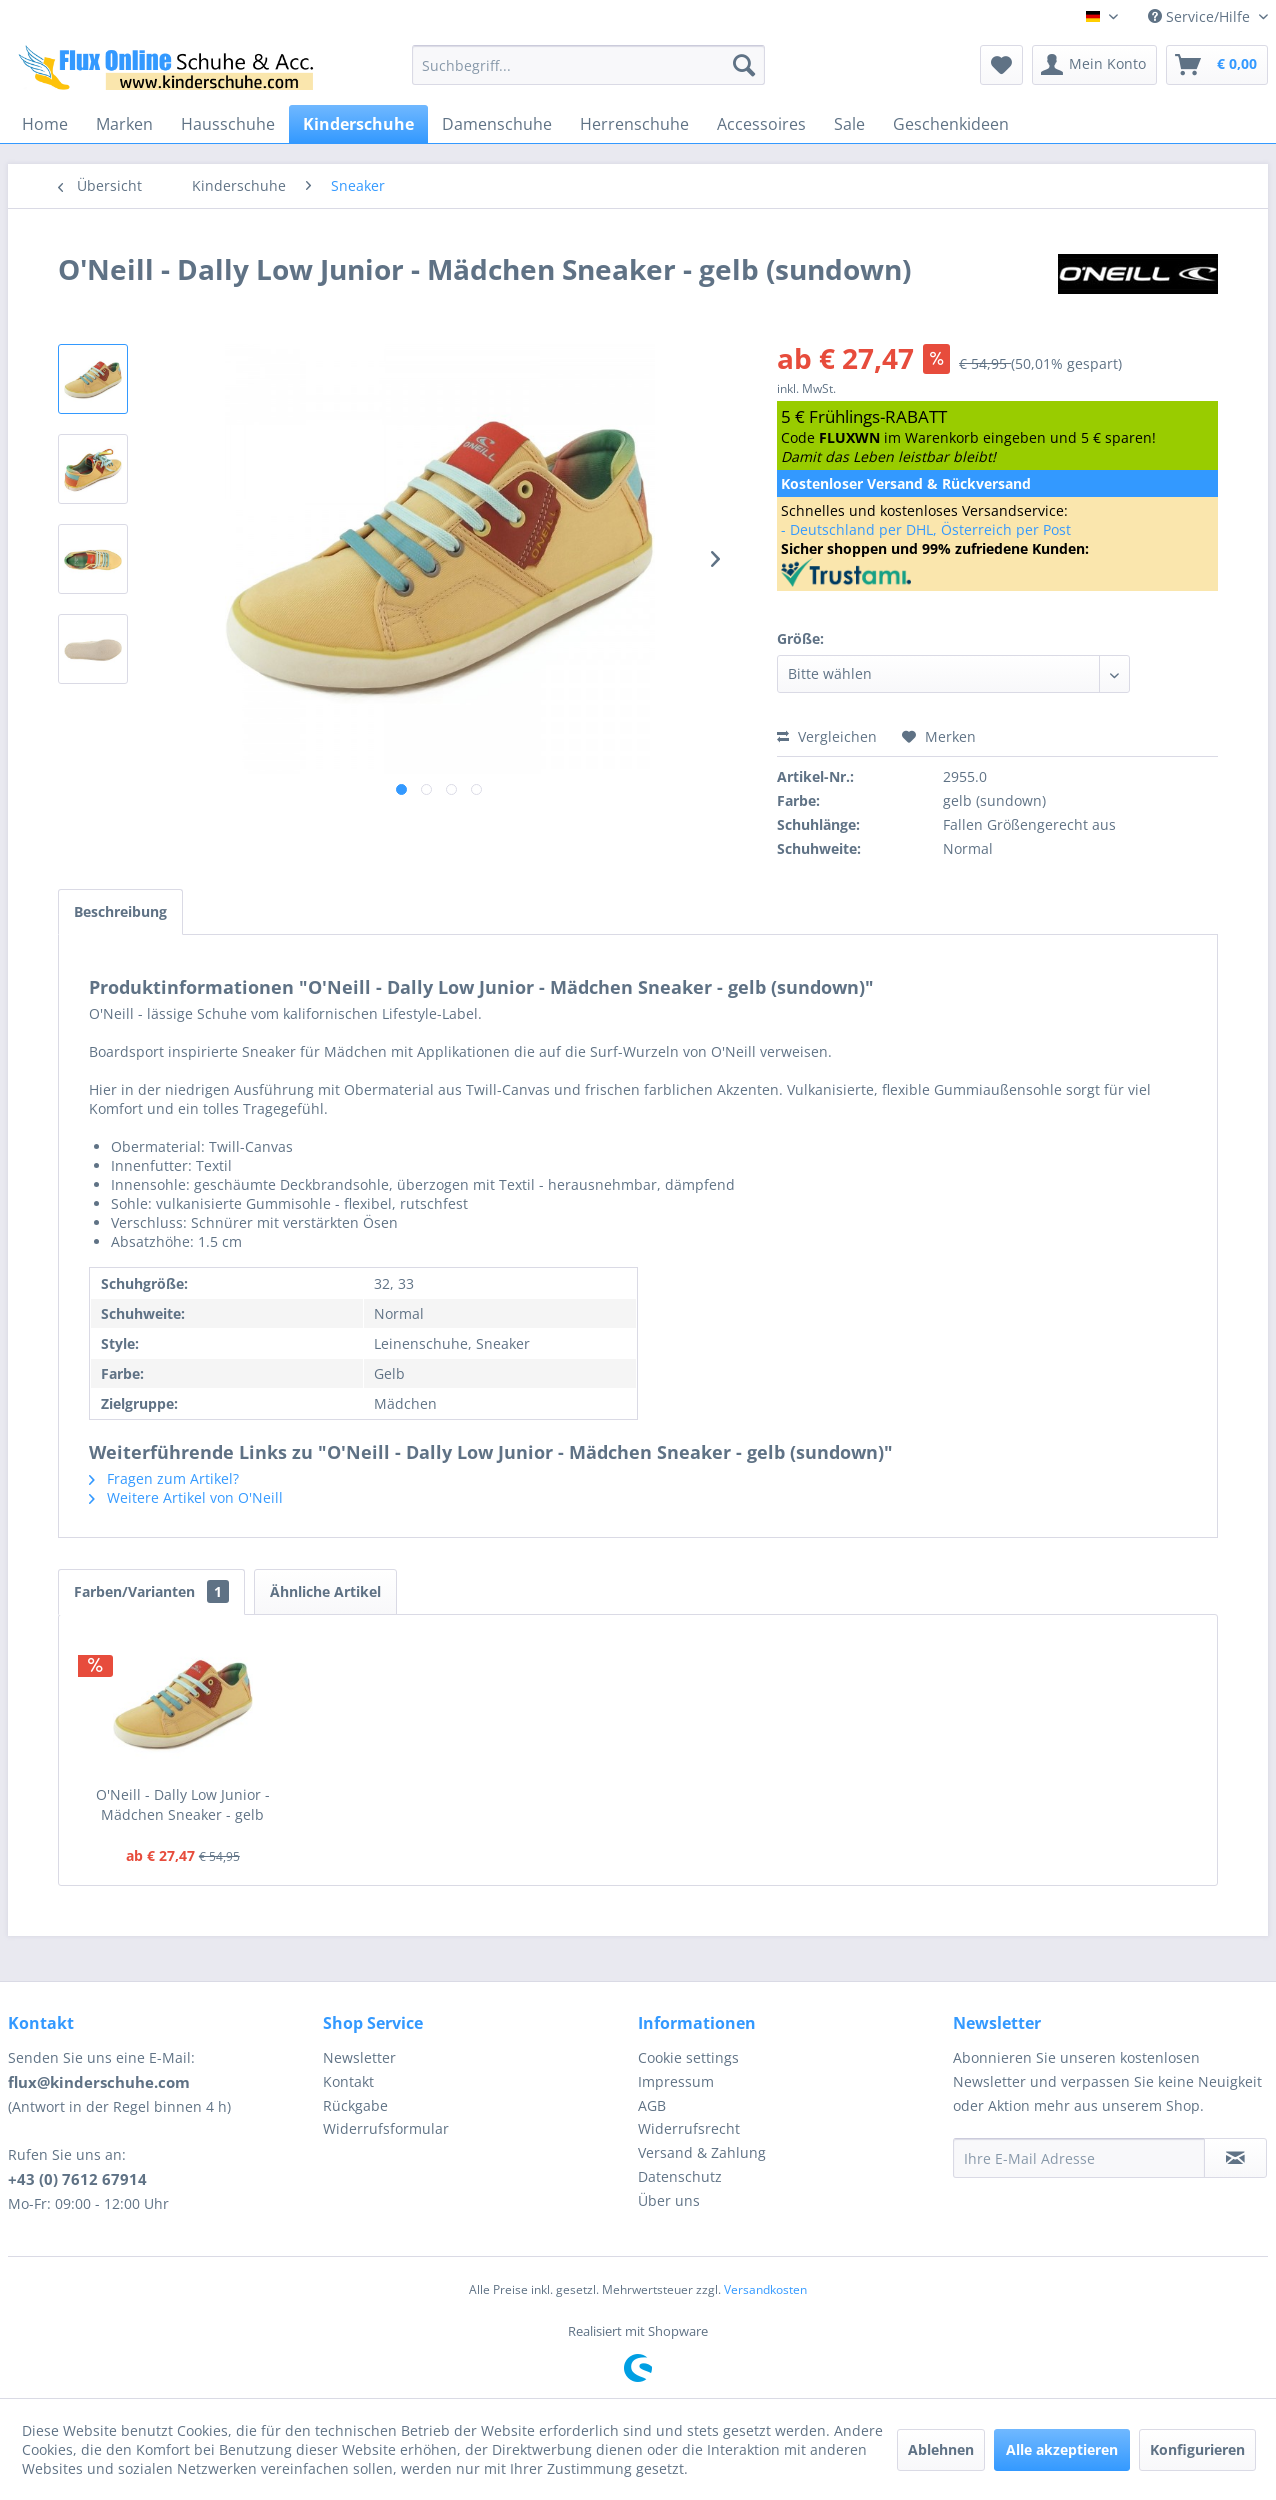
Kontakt (348, 2081)
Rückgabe (355, 2105)
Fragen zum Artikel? (164, 1478)
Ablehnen (941, 2449)
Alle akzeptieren (1062, 2449)
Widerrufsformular (386, 2128)
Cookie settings (688, 2057)
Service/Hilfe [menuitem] (1201, 16)
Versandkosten (765, 2289)
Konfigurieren (1197, 2449)
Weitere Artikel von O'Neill (186, 1497)
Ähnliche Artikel (325, 1591)
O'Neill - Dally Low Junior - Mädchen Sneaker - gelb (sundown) (183, 1805)
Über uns (669, 2200)
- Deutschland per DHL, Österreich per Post (926, 529)
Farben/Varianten (151, 1591)
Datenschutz (680, 2176)
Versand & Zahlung (702, 2152)
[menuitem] (588, 65)
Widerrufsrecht (689, 2128)
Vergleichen (827, 736)
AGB (652, 2105)
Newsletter (359, 2057)
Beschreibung (120, 911)
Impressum (676, 2081)
